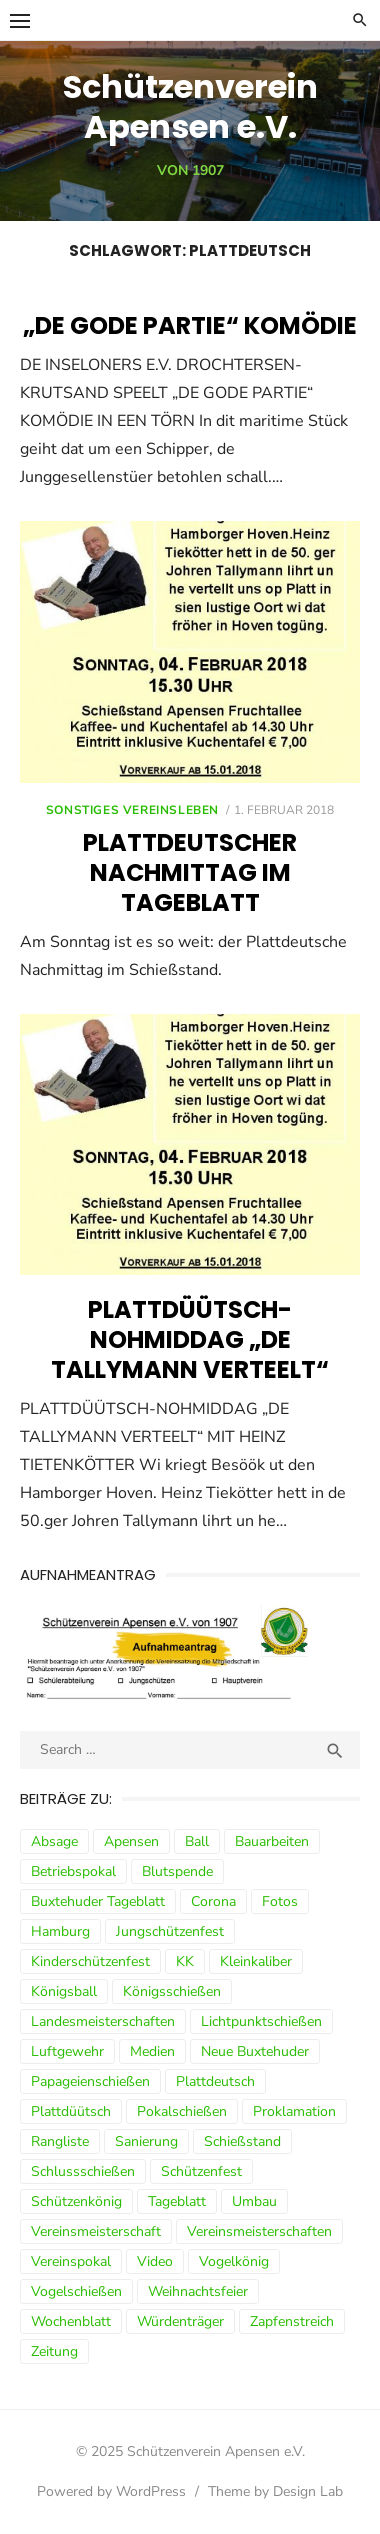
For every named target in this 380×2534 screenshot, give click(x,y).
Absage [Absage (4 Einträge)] (54, 1841)
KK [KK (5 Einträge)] (185, 1961)
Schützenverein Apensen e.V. (190, 106)
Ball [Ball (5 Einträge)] (197, 1841)
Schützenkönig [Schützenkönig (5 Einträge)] (76, 2201)
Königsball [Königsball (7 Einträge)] (64, 1991)
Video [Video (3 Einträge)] (155, 2261)
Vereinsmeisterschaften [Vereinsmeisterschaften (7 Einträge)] (259, 2231)
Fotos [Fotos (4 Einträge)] (280, 1901)
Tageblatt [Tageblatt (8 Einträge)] (177, 2201)
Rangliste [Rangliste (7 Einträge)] (60, 2141)
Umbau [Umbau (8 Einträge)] (254, 2201)
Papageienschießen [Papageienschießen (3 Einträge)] (90, 2081)
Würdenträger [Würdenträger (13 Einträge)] (180, 2321)
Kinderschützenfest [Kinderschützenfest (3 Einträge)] (90, 1961)
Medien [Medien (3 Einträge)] (152, 2051)
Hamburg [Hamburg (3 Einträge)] (60, 1931)
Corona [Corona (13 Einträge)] (213, 1901)
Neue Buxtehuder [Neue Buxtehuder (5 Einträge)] (255, 2051)
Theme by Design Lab (275, 2491)
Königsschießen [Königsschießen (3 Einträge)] (172, 1991)
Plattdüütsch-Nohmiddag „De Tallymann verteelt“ (190, 1339)
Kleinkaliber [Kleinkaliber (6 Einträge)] (256, 1961)
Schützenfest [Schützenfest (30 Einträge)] (201, 2171)
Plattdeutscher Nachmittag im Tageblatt (190, 872)
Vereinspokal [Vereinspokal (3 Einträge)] (71, 2261)
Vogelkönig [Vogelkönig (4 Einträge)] (234, 2261)
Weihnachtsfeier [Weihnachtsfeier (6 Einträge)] (198, 2291)
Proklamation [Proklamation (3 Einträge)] (294, 2111)
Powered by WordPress (111, 2491)
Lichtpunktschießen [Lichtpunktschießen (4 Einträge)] (261, 2021)
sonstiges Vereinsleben (132, 810)
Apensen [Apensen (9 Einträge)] (131, 1841)
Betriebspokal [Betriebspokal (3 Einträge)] (73, 1871)
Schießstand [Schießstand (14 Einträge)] (242, 2141)
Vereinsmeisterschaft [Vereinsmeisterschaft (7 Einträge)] (96, 2231)
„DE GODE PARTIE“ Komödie (190, 325)
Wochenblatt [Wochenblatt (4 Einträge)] (71, 2321)
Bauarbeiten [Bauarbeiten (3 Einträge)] (272, 1841)
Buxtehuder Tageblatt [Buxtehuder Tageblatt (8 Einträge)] (98, 1901)
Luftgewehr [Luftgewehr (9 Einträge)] (67, 2051)
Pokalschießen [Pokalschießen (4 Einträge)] (182, 2111)
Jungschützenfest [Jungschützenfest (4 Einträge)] (170, 1931)
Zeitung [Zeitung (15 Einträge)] (54, 2351)
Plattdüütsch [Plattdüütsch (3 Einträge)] (71, 2111)
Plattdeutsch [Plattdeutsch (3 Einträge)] (215, 2081)
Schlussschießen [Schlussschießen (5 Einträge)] (83, 2171)
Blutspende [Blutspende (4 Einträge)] (177, 1871)
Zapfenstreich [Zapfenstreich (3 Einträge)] (292, 2321)
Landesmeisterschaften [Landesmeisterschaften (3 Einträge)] (103, 2021)
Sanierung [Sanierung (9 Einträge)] (146, 2141)
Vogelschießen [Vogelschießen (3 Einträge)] (76, 2291)
